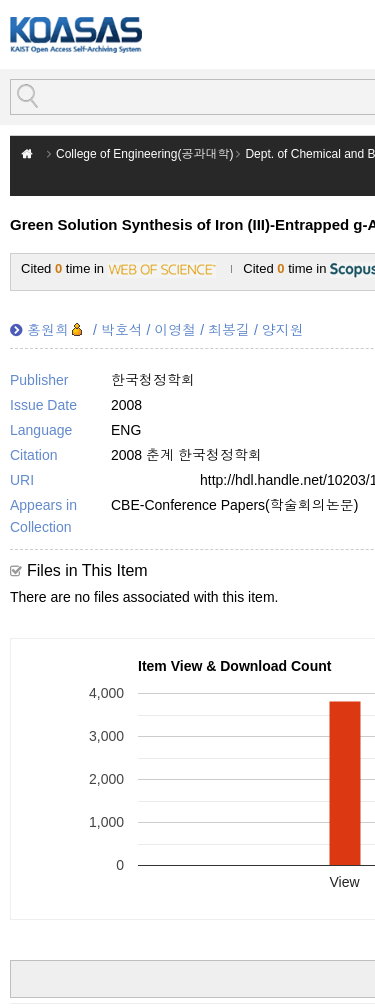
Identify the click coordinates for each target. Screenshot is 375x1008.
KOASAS (76, 34)
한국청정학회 (153, 380)
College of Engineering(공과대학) (144, 154)
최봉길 (229, 330)
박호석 (122, 330)
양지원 (283, 330)
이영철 (175, 330)
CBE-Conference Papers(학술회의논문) (234, 505)
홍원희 (48, 330)
